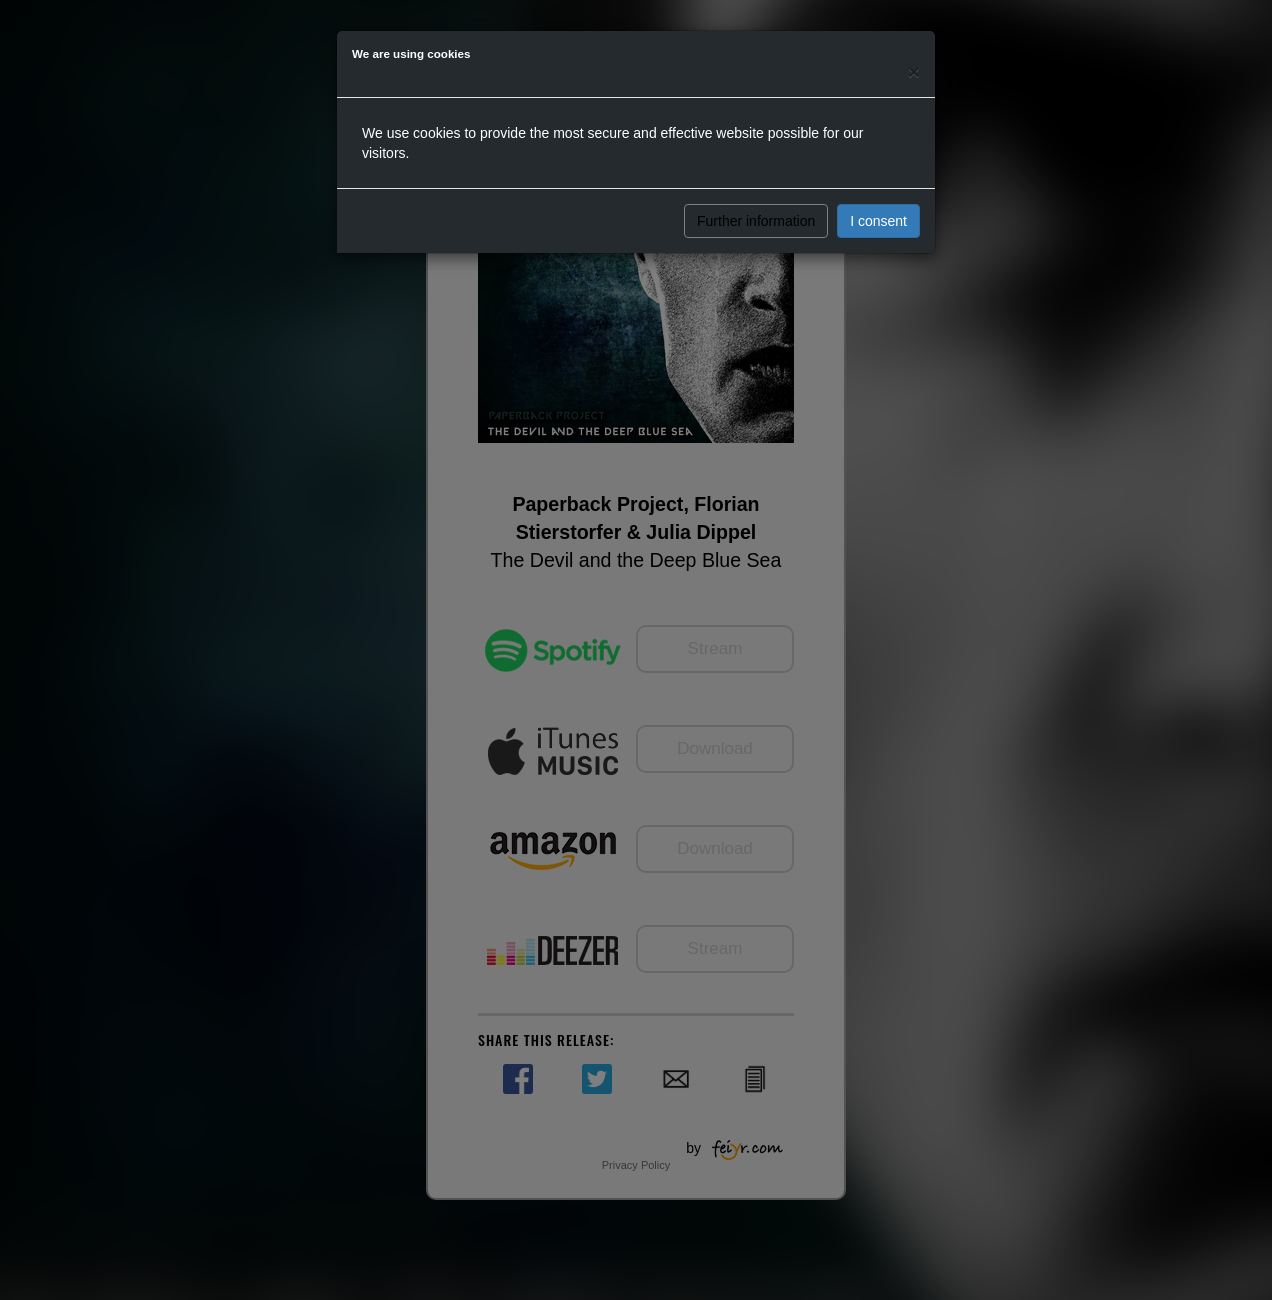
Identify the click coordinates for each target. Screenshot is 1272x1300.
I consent (878, 221)
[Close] (914, 71)
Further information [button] (756, 221)
